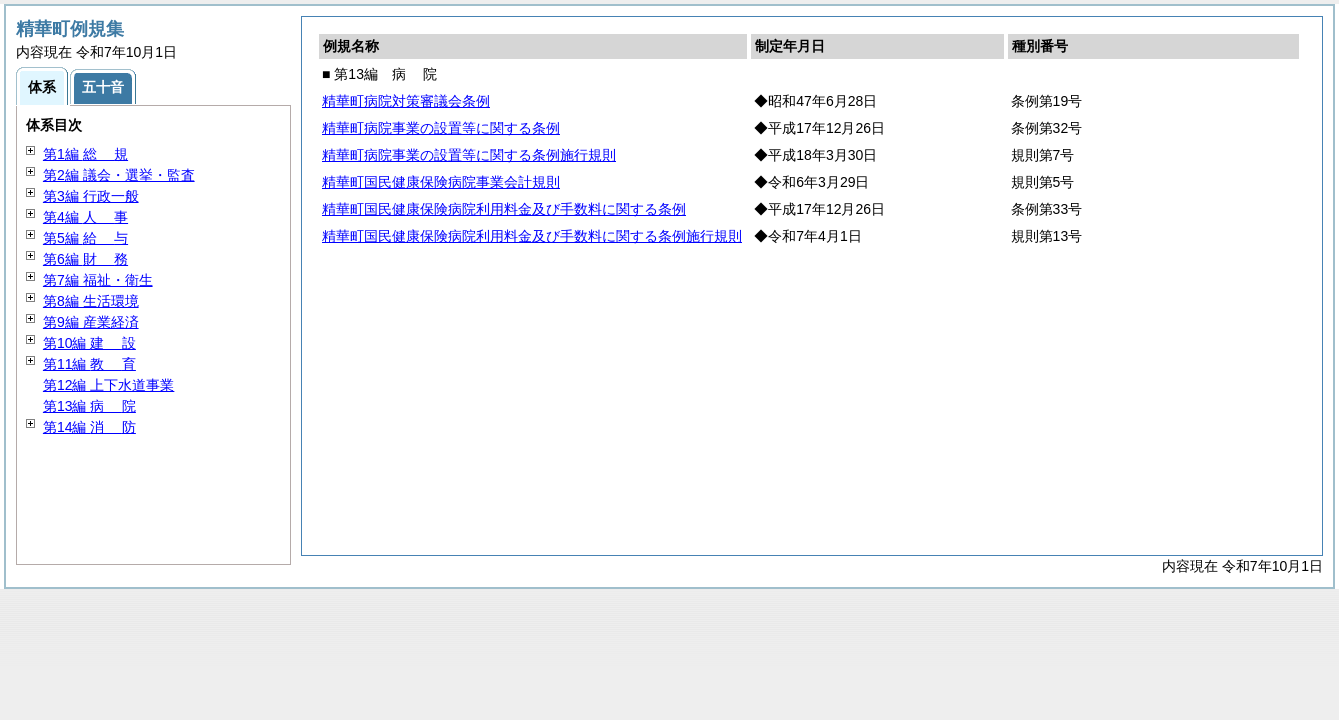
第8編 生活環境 (91, 301)
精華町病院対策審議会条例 (406, 101)
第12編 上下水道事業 (108, 385)
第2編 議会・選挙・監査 (119, 175)
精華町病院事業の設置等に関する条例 (441, 128)
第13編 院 (89, 406)
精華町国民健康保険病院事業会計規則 (441, 182)
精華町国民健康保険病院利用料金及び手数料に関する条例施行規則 (532, 236)
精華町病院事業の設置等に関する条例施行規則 (469, 155)
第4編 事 (85, 217)
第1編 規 (85, 154)
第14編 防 (89, 427)
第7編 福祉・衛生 (98, 280)
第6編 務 (85, 259)
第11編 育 (89, 364)
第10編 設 (89, 343)
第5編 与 (85, 238)
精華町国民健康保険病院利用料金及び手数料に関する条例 (504, 209)
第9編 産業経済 (91, 322)
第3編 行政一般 (91, 196)
